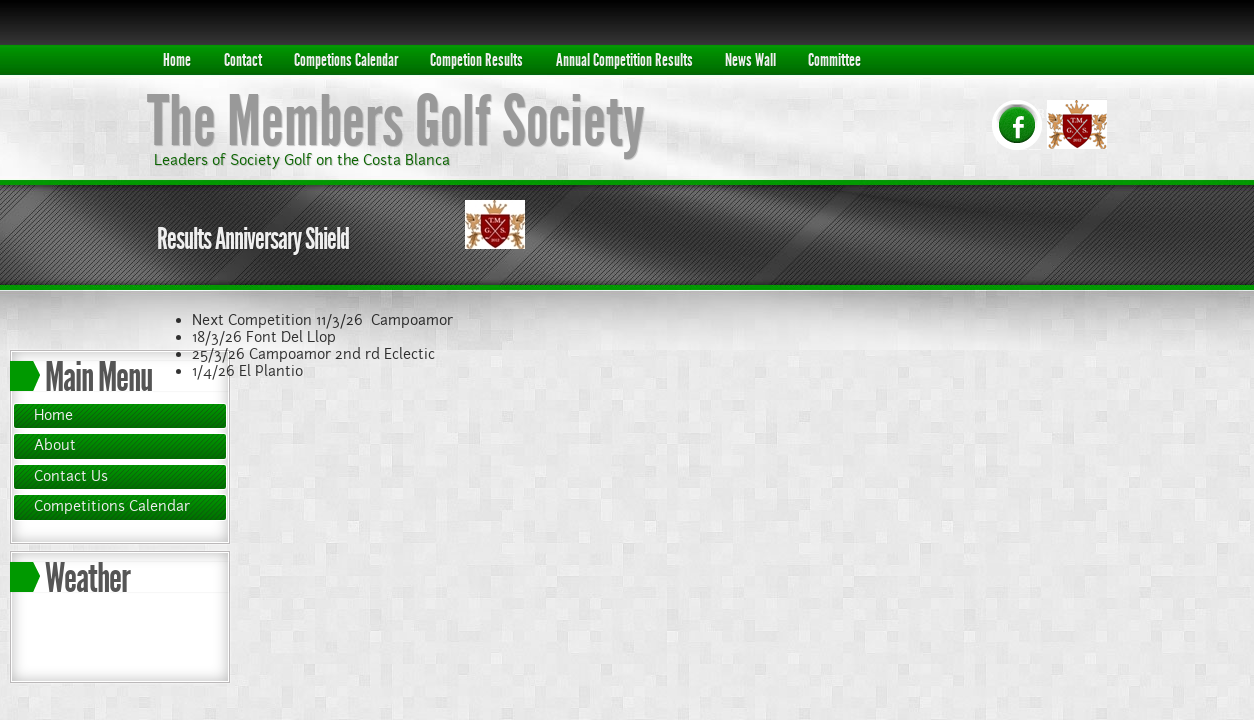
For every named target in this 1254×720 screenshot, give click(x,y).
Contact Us (71, 476)
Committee (834, 60)
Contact (243, 60)
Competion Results (476, 60)
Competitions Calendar (112, 506)
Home (177, 60)
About (55, 445)
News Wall (750, 60)
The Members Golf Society (396, 121)
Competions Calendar (346, 60)
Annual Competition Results (624, 60)
